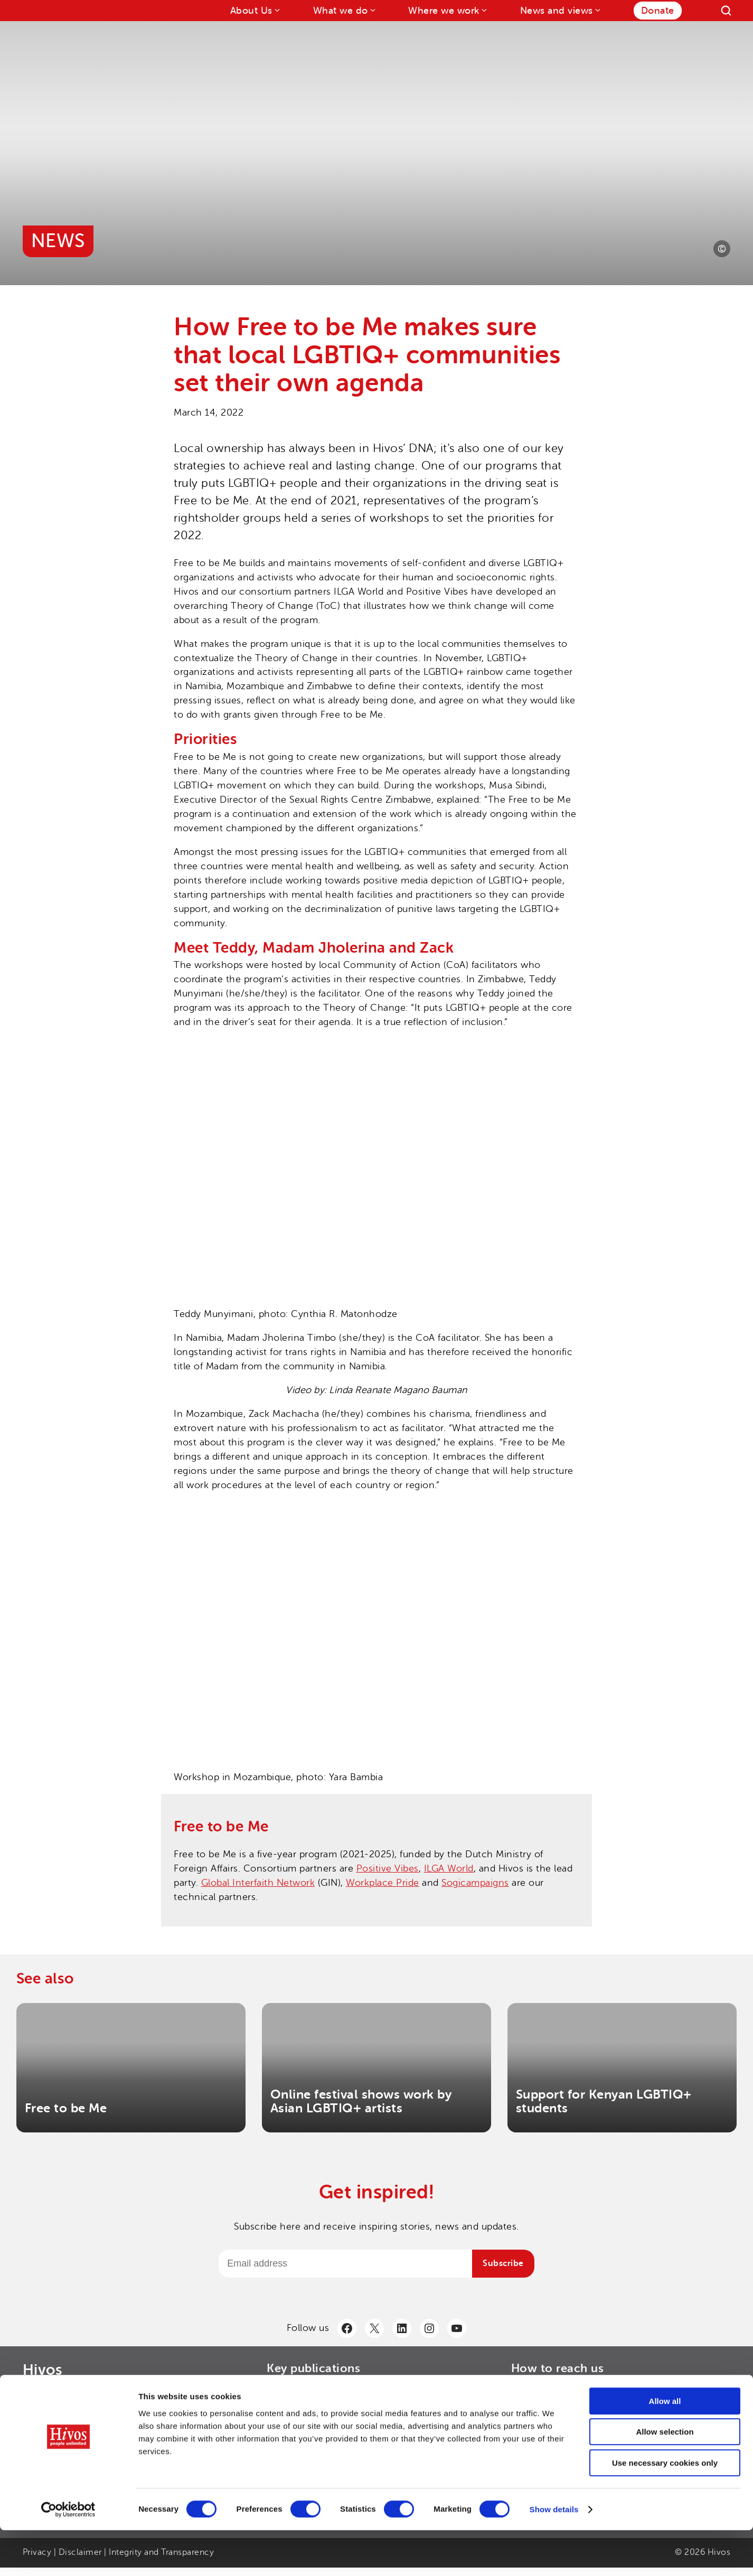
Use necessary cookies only (665, 2508)
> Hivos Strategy (299, 2408)
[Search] (726, 10)
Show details (554, 2555)
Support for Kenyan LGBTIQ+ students (604, 2102)
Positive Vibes (387, 1868)
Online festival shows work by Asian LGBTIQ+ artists (361, 2102)
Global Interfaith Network (258, 1882)
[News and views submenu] (597, 10)
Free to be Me (66, 2108)
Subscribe (503, 2263)
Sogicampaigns (475, 1882)
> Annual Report (299, 2391)
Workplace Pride (382, 1882)
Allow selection (664, 2478)
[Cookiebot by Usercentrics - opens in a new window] (68, 2555)
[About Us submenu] (276, 10)
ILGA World (449, 1868)
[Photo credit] (721, 248)
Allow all (665, 2446)
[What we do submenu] (372, 10)
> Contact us (536, 2391)
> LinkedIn (532, 2408)
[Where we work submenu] (483, 10)
